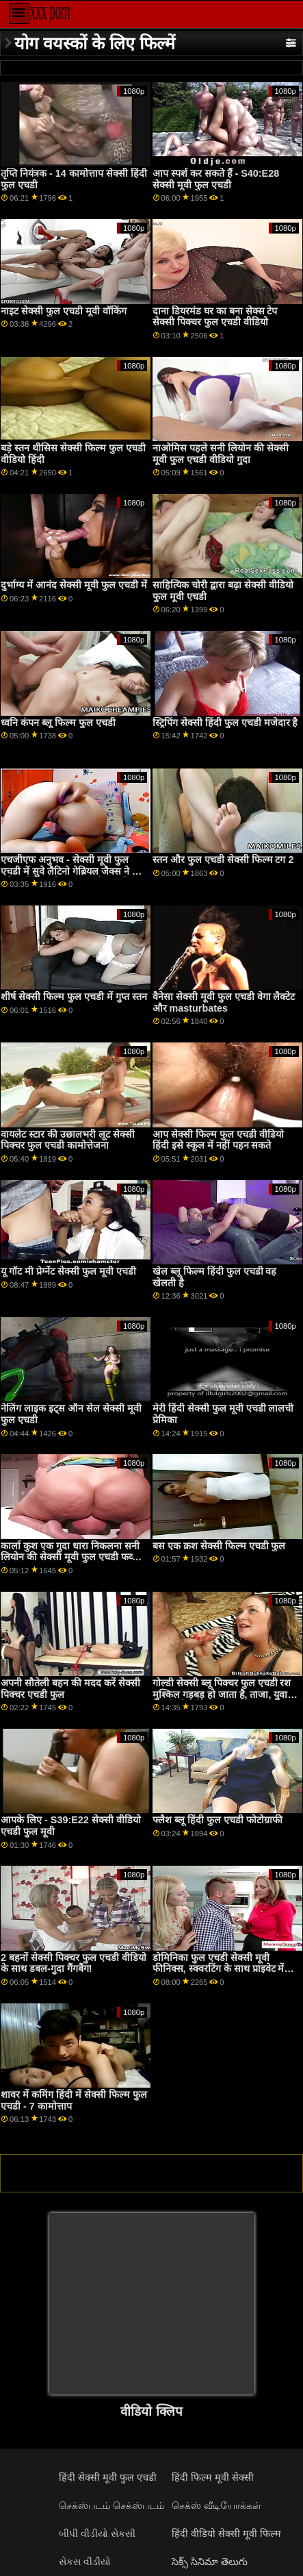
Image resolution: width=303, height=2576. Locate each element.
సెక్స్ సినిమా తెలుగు (210, 2561)
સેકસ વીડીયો (85, 2561)
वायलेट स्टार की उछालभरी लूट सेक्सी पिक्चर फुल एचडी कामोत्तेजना (68, 1140)
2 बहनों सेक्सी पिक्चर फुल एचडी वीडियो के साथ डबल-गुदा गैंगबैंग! (73, 1963)
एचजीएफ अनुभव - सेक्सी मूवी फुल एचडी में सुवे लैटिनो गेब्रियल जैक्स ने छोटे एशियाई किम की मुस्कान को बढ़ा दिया (73, 871)
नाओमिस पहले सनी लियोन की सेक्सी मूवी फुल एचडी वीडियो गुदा (221, 453)
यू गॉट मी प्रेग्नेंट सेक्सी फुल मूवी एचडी (68, 1271)
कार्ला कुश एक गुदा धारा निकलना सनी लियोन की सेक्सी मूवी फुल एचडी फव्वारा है (74, 1557)
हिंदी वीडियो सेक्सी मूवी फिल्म (226, 2533)
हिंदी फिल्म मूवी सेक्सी (213, 2477)
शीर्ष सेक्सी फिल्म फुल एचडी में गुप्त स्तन (74, 996)
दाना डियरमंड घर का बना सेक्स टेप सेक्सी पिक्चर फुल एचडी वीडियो (215, 316)
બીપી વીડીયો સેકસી (97, 2533)
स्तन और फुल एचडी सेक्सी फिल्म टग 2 (223, 859)
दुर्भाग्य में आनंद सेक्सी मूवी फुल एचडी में (74, 584)
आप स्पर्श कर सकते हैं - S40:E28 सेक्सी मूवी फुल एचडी (216, 179)
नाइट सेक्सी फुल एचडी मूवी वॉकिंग (64, 310)
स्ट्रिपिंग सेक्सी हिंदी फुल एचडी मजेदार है (225, 722)
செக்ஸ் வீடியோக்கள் (216, 2505)
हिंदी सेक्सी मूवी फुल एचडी (108, 2477)
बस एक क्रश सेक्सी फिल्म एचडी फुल (219, 1545)
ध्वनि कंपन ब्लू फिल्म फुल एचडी (58, 722)
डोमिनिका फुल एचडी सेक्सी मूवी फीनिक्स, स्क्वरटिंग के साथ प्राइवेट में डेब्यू (219, 1969)
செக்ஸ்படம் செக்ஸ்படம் (111, 2505)
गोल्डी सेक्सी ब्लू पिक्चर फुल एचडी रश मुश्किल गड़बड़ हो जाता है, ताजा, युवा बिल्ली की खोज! (222, 1694)
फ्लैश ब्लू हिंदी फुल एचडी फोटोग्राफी (217, 1819)
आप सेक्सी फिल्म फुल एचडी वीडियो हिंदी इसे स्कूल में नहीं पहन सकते (218, 1140)
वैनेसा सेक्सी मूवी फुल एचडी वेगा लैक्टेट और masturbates (224, 1002)
